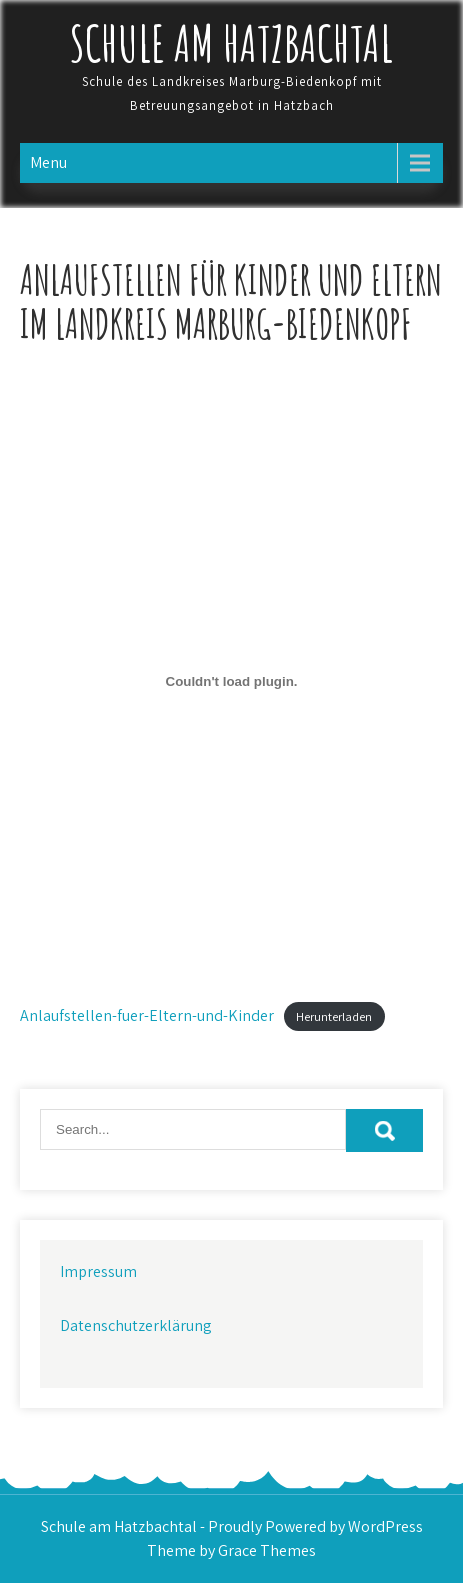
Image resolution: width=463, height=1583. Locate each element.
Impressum (98, 1271)
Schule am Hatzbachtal (231, 42)
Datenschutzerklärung (136, 1325)
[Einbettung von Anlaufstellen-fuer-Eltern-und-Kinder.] (231, 681)
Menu (48, 162)
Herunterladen (334, 1016)
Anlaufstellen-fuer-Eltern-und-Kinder (147, 1015)
